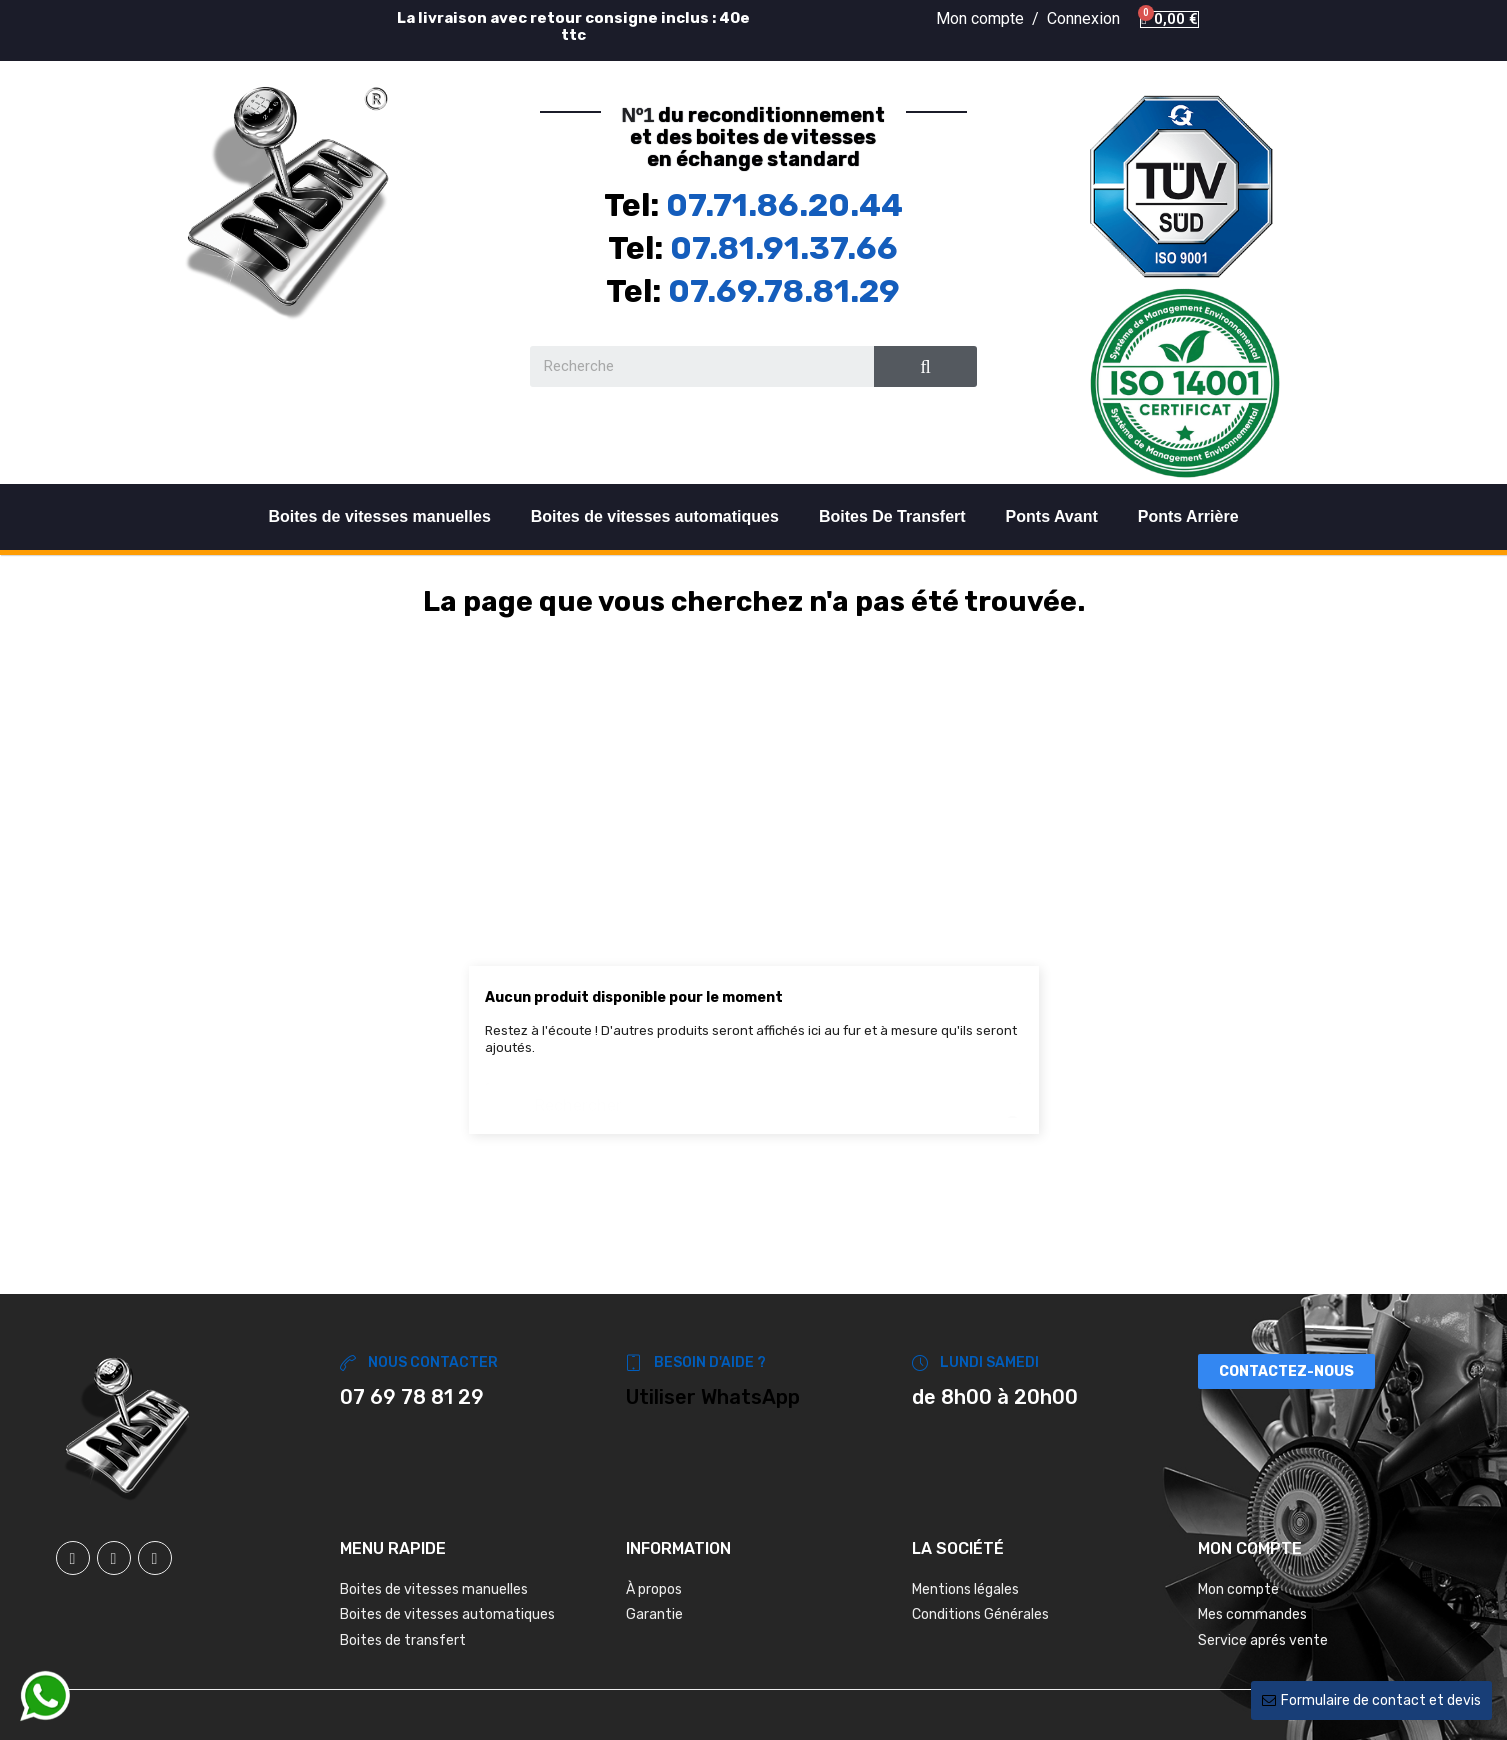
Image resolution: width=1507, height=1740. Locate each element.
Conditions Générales (980, 1614)
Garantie (654, 1614)
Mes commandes (1252, 1614)
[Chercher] (754, 1095)
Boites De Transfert (892, 516)
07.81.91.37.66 (784, 248)
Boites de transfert (403, 1640)
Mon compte (1238, 1589)
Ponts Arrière (1188, 516)
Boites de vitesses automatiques (655, 516)
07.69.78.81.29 (784, 291)
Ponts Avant (1052, 516)
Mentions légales (965, 1589)
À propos (654, 1589)
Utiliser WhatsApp (713, 1397)
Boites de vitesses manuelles (379, 516)
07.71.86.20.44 (784, 205)
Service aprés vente (1263, 1640)
